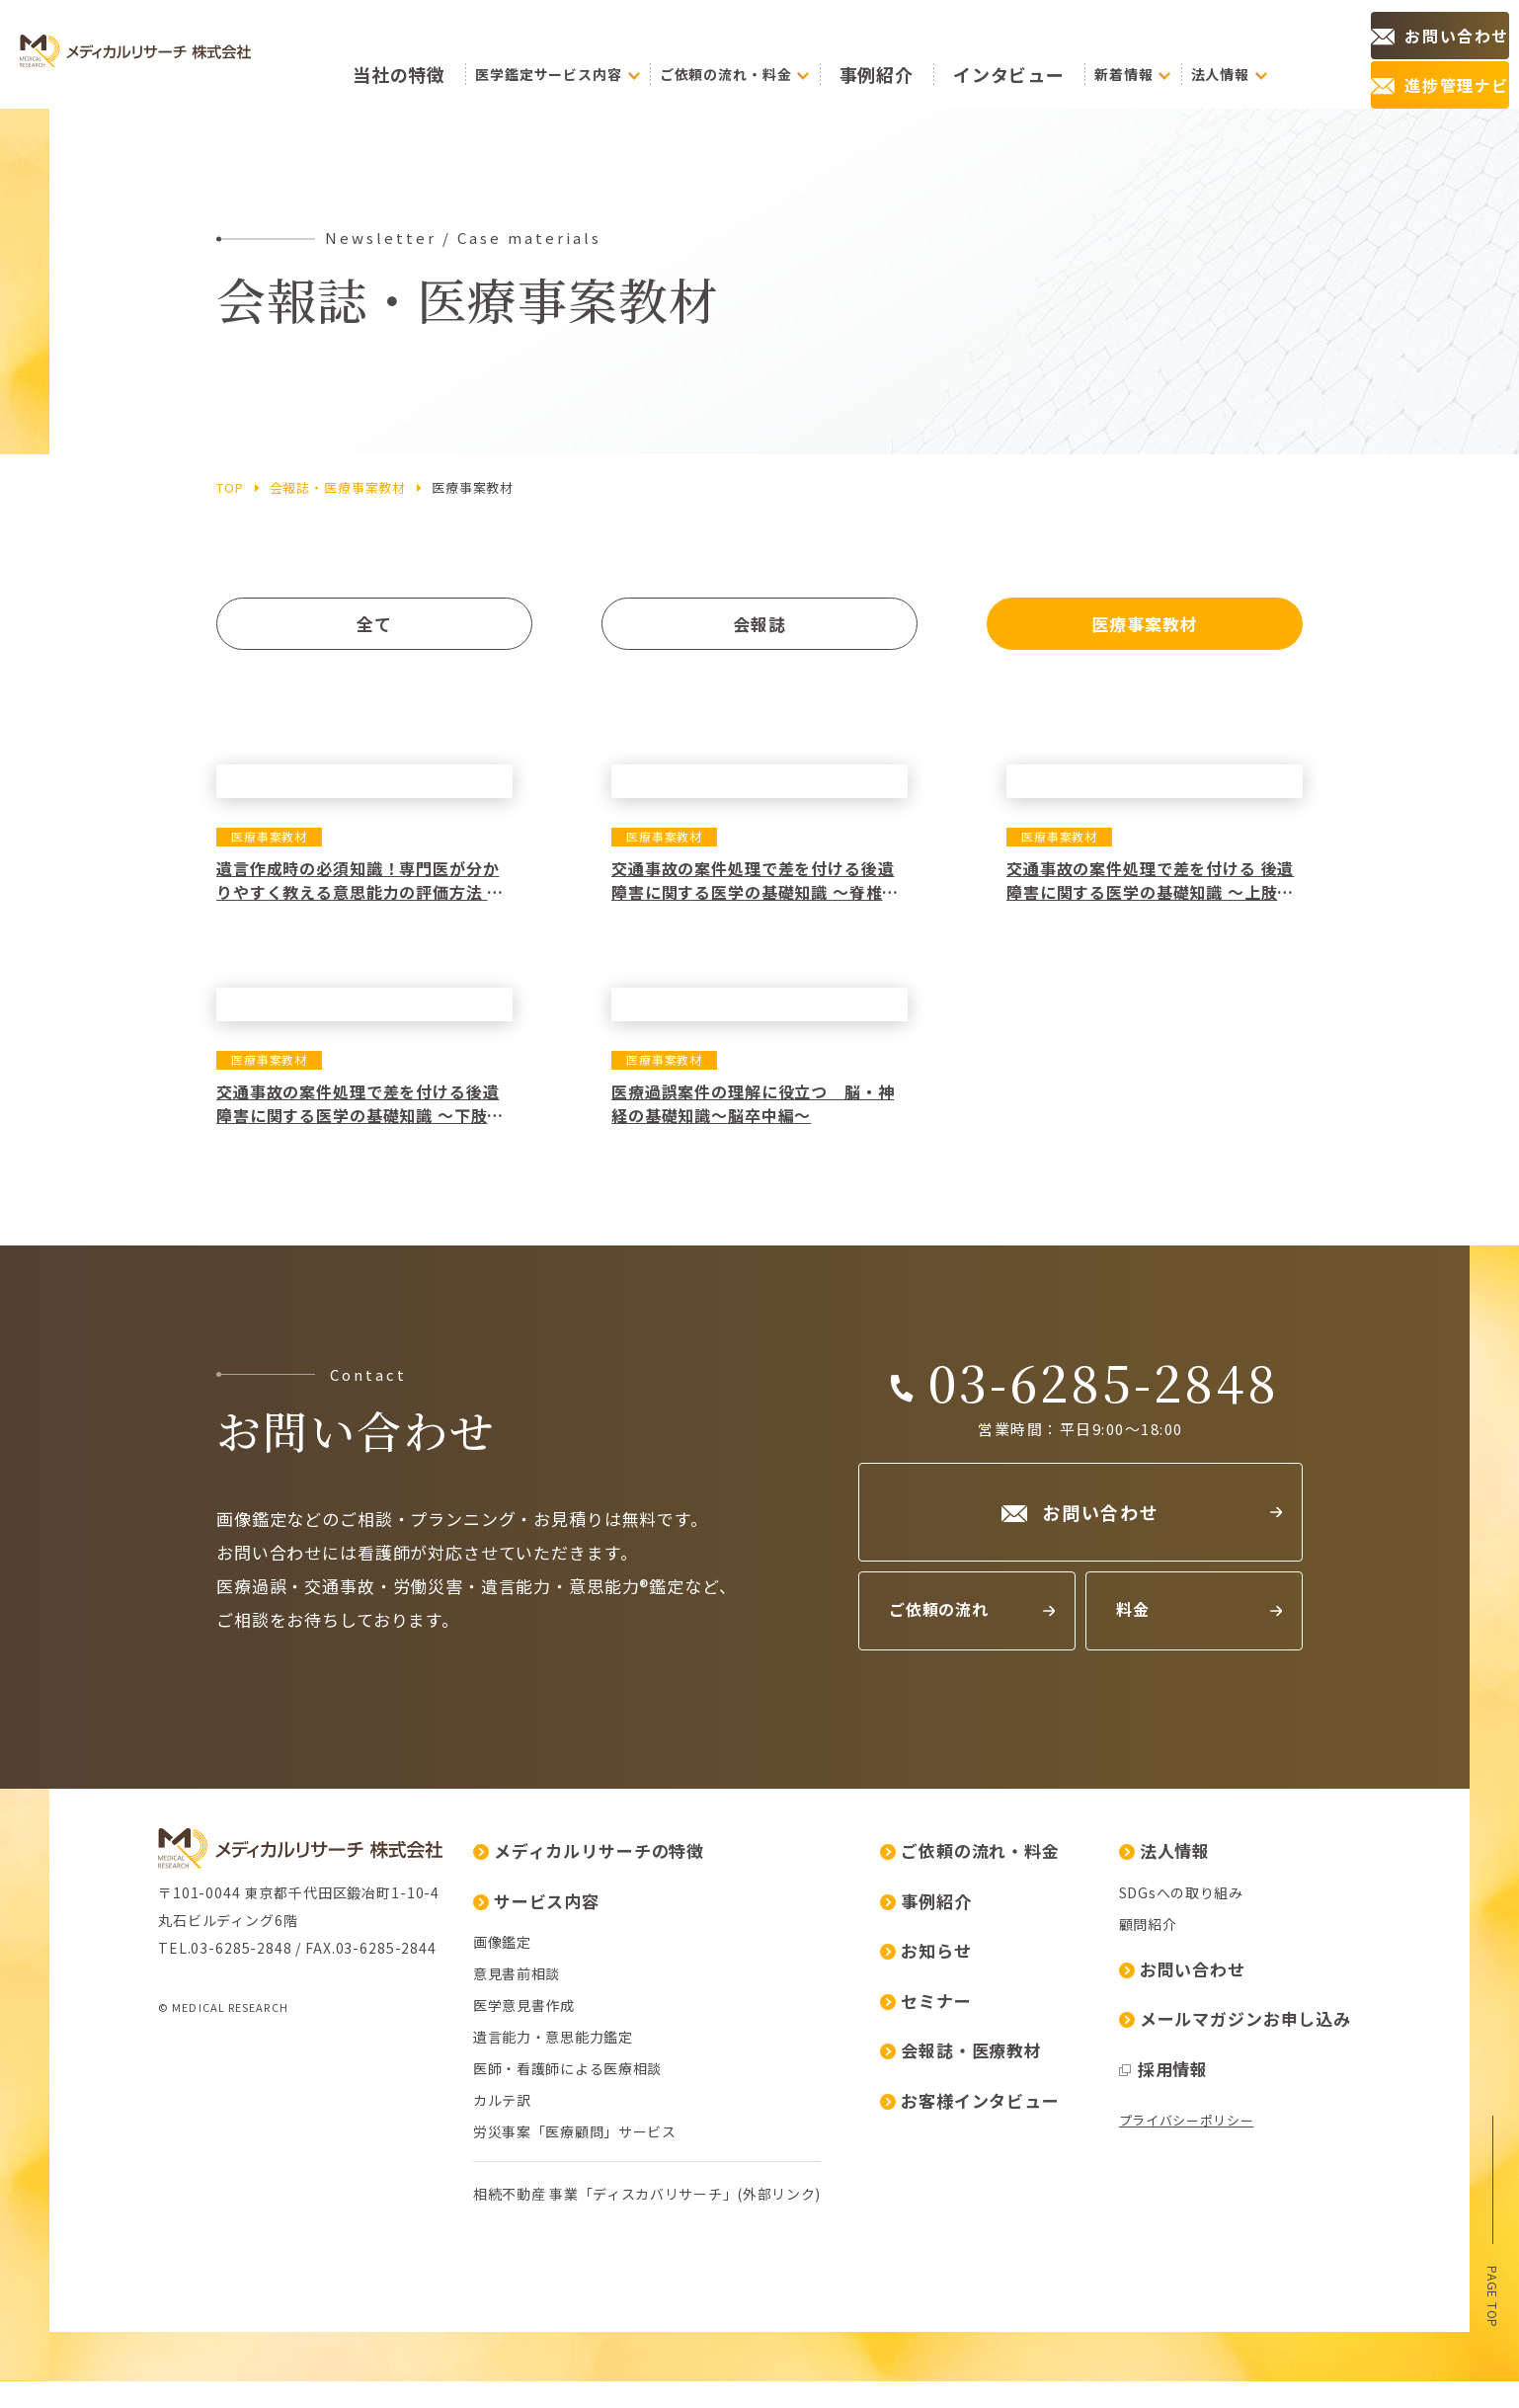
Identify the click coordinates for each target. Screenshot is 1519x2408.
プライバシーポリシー (871, 2316)
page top (1492, 2290)
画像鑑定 (187, 2138)
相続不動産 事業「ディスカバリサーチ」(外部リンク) (332, 2390)
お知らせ (610, 2146)
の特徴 (497, 54)
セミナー (610, 2197)
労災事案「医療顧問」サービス (259, 2328)
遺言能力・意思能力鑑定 (238, 2233)
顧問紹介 (833, 2120)
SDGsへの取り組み (866, 2089)
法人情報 (849, 2047)
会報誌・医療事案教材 (338, 487)
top (230, 487)
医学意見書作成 (209, 2201)
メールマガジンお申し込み (920, 2215)
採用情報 (848, 2265)
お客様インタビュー (655, 2297)
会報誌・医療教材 (646, 2246)
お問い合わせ (867, 2165)
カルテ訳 (187, 2296)
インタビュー (1031, 54)
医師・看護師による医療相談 (252, 2265)
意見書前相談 (201, 2170)
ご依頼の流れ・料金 (655, 2047)
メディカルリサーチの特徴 (273, 2047)
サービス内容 (221, 2097)
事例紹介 (938, 54)
